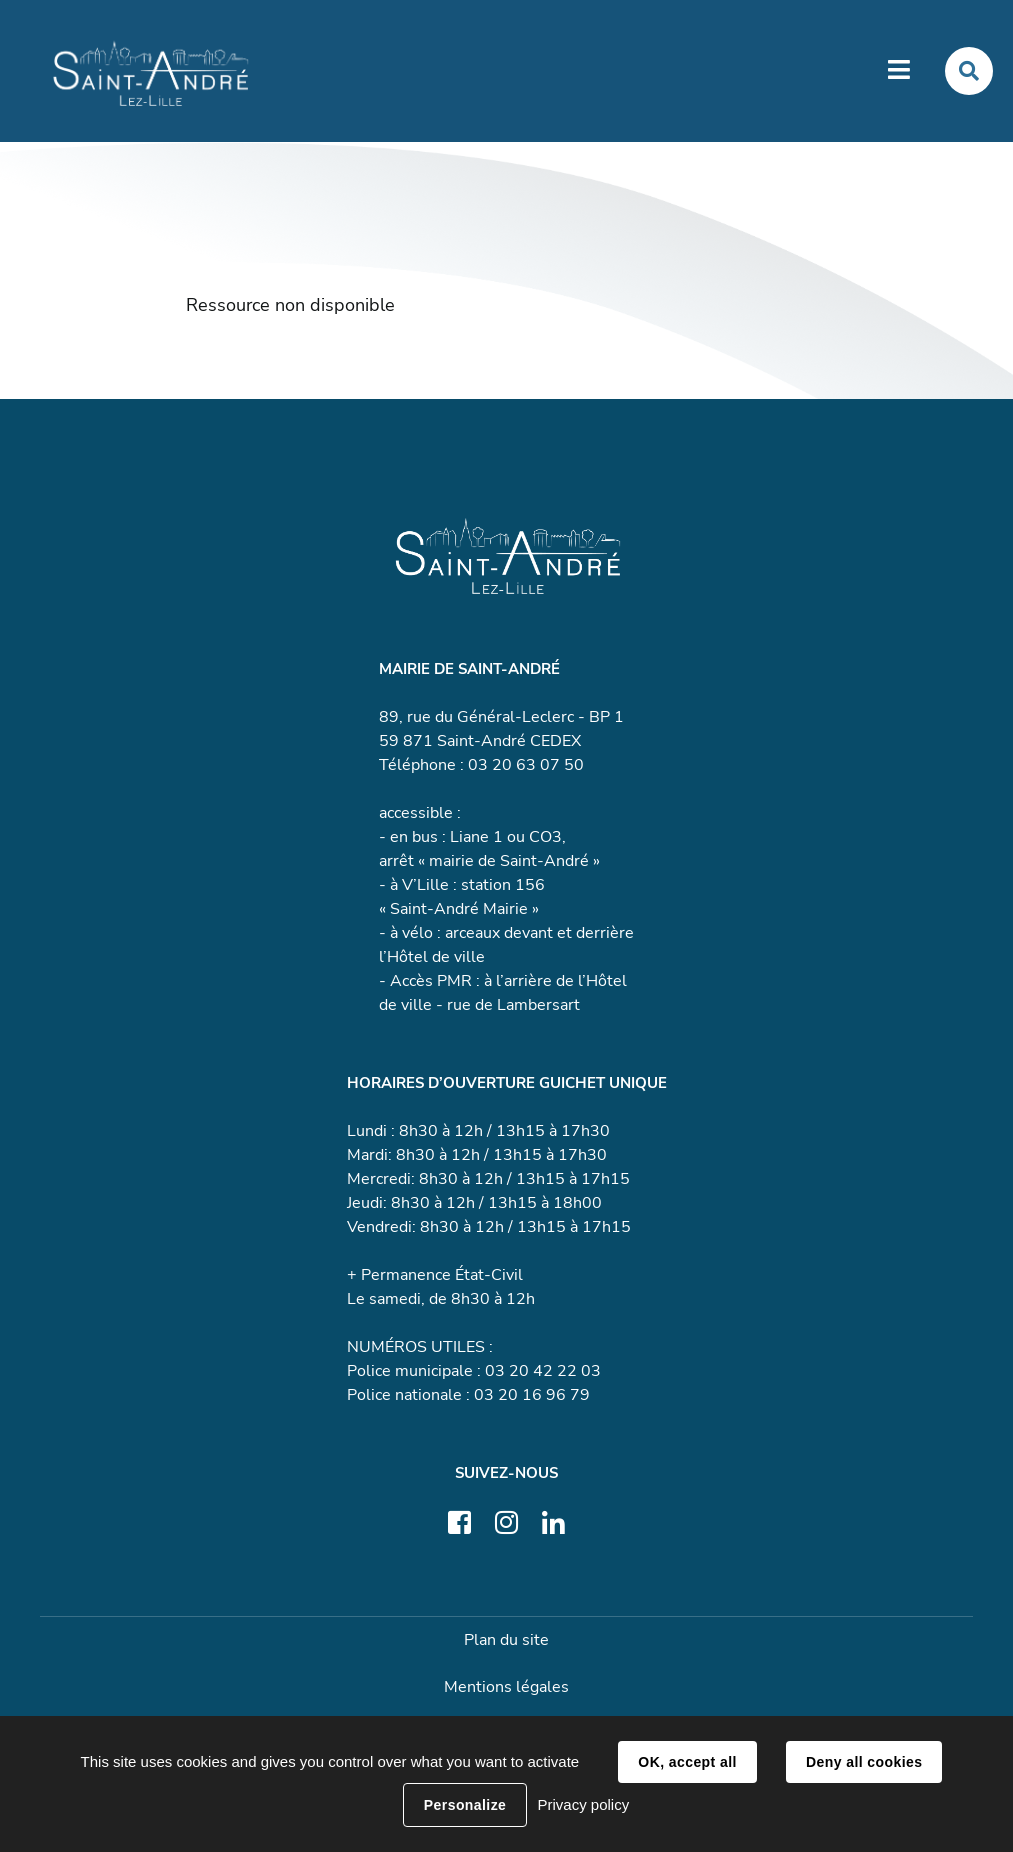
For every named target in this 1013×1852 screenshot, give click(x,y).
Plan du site (506, 1640)
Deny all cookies (864, 1762)
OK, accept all (687, 1762)
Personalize (465, 1805)
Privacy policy (583, 1804)
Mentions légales (506, 1687)
